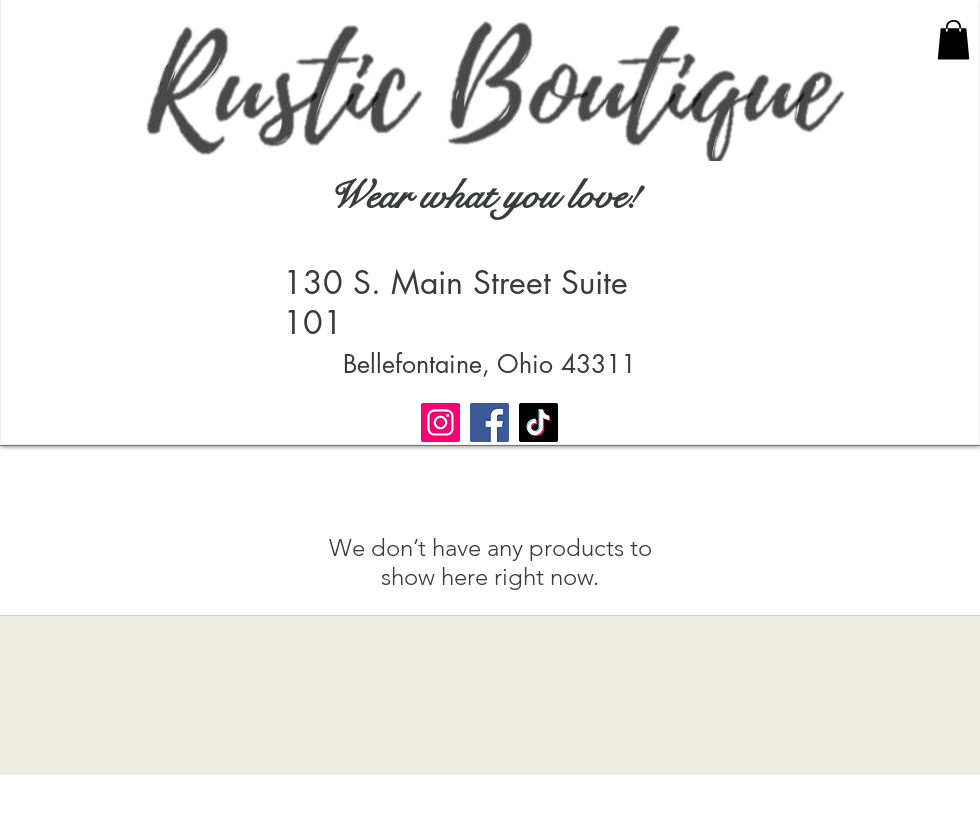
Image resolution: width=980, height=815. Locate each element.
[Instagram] (440, 422)
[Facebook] (489, 422)
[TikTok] (538, 422)
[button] (953, 39)
